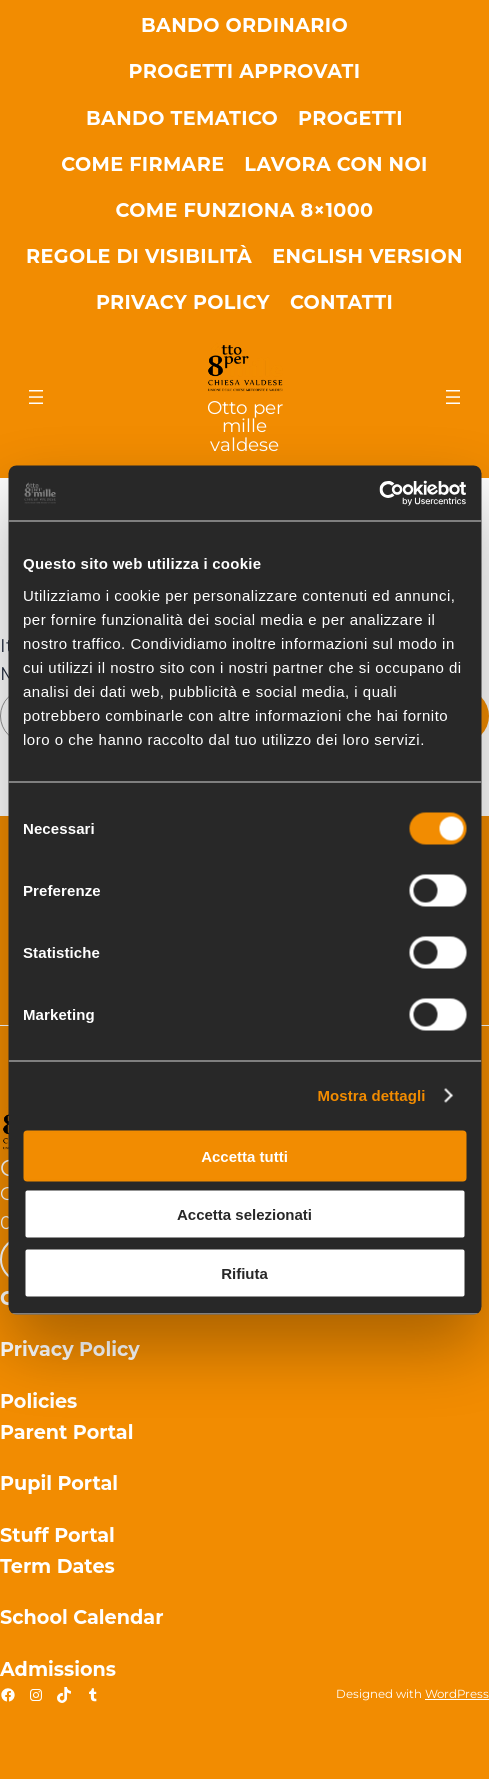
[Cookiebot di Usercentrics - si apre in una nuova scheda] (378, 493)
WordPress (457, 1694)
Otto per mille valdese (245, 426)
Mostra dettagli (371, 1095)
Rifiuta (244, 1272)
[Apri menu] (36, 397)
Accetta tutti (244, 1155)
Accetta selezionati (244, 1214)
